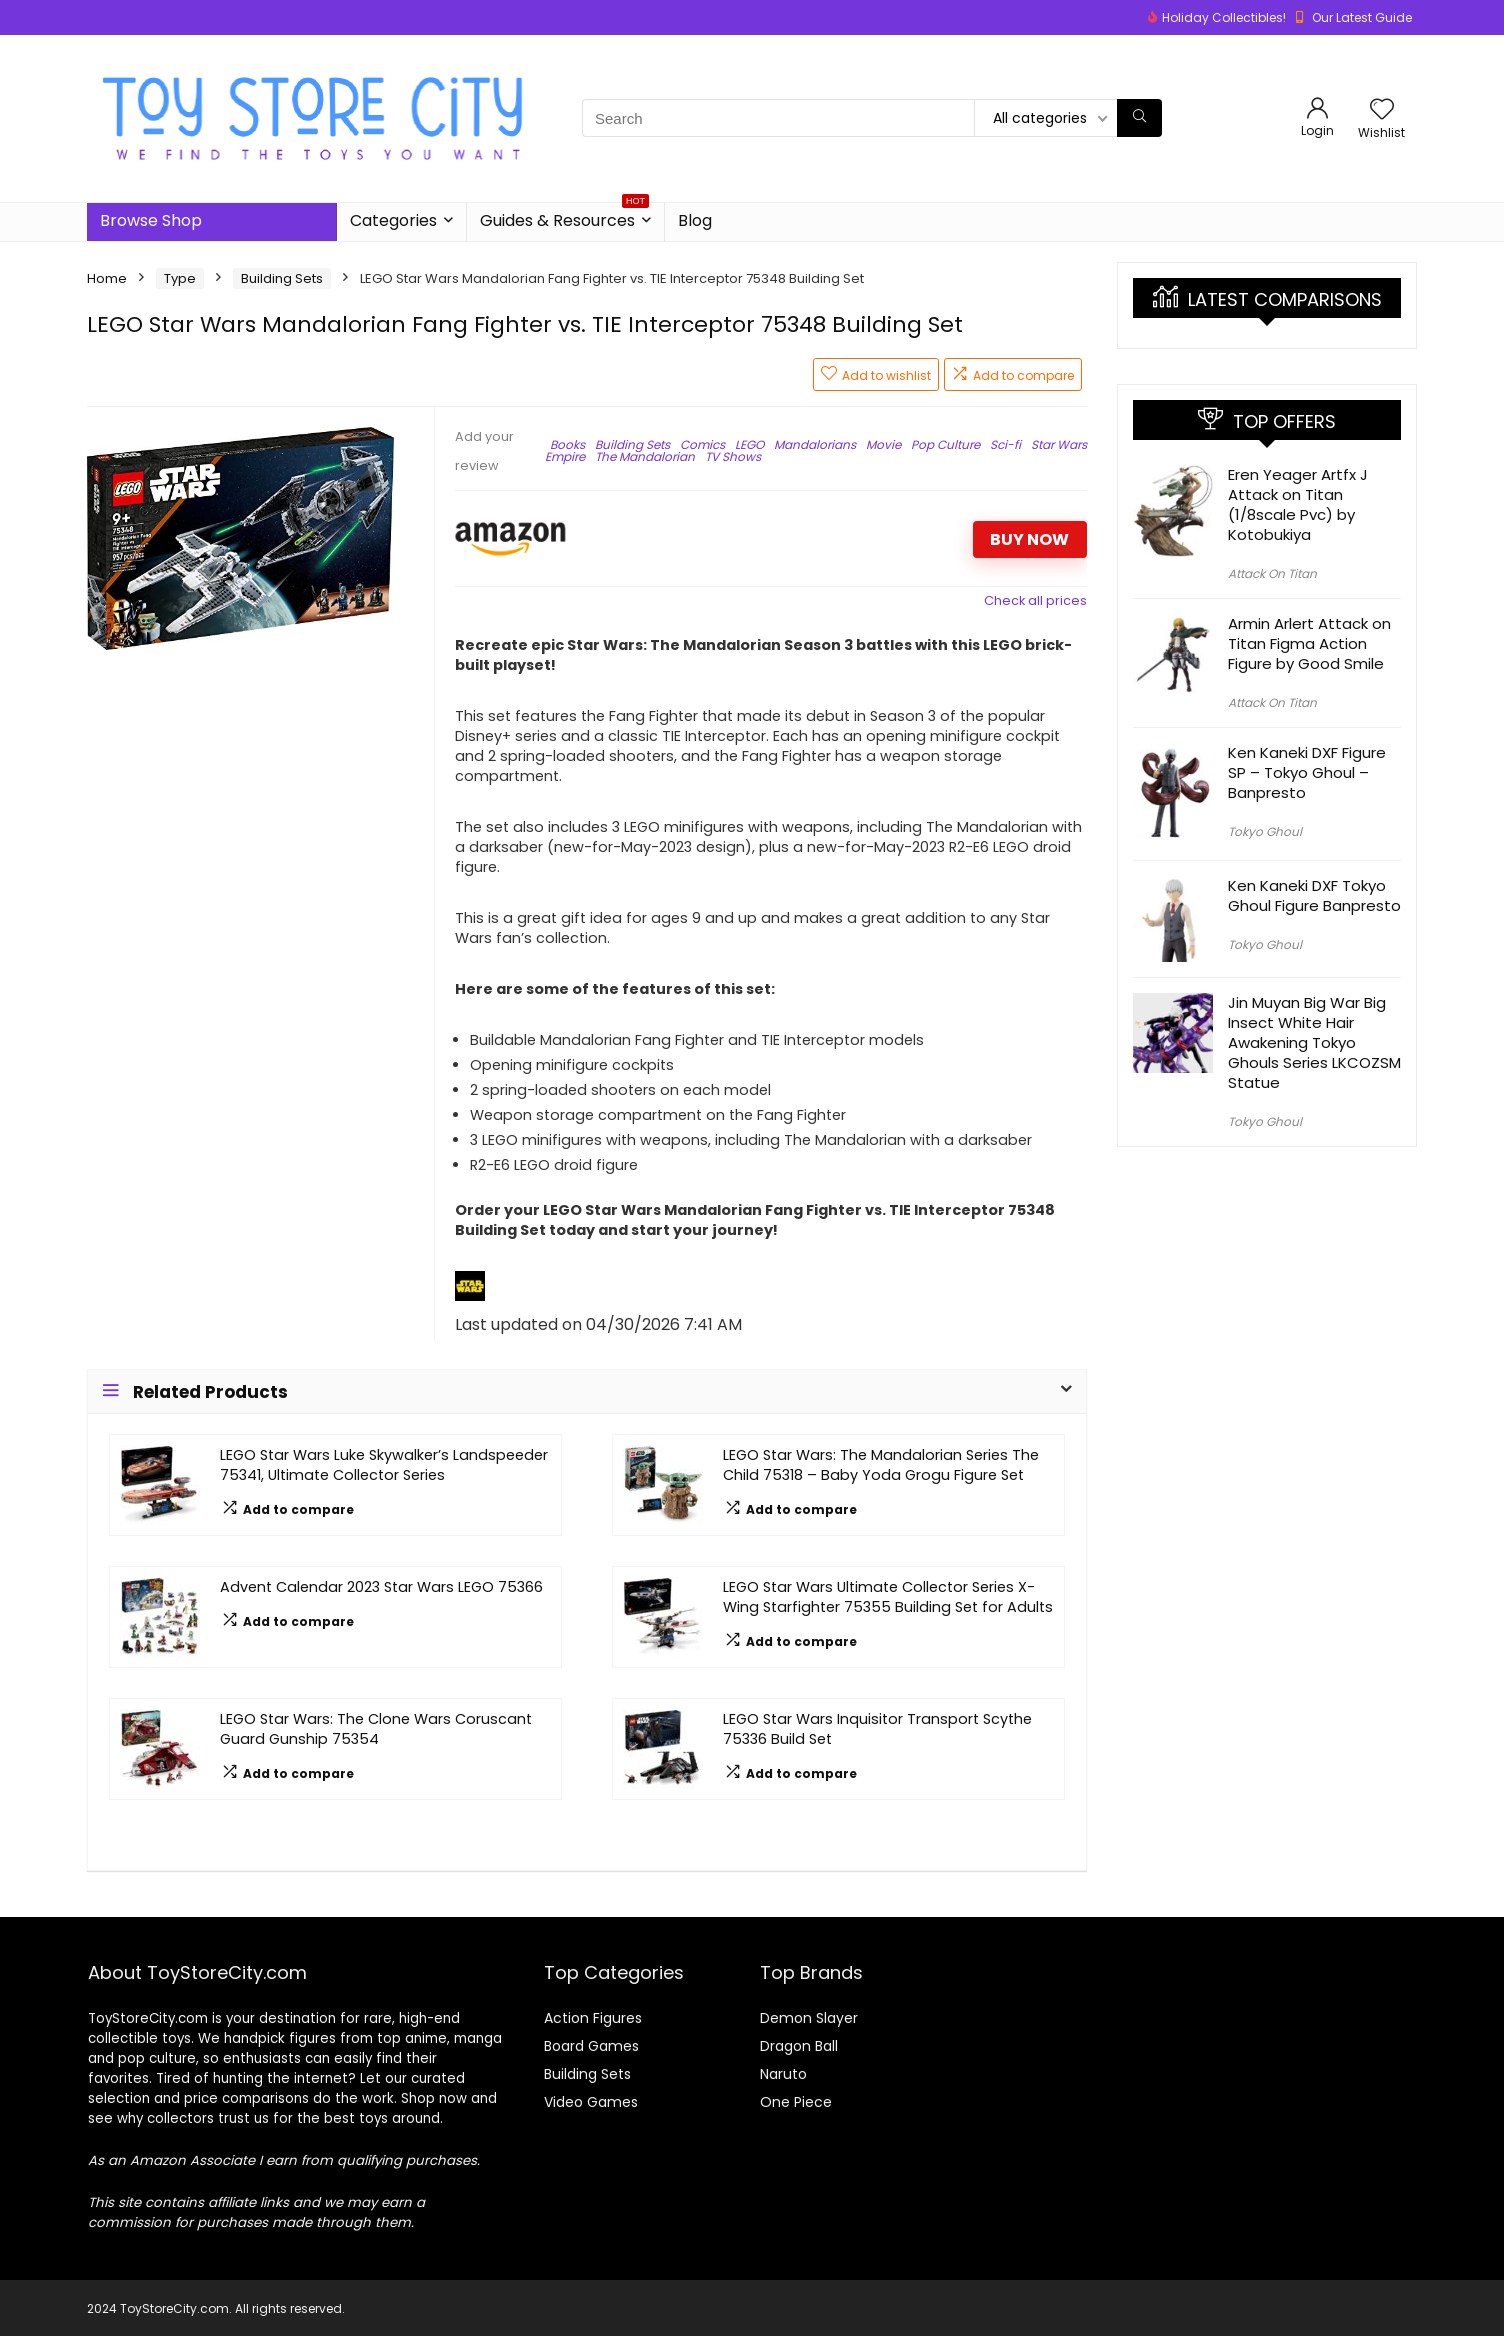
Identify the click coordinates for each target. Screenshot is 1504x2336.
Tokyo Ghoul (1265, 831)
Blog (695, 220)
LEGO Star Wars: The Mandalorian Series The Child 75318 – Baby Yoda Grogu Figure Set (881, 1465)
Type (180, 278)
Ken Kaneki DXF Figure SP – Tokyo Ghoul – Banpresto (1307, 772)
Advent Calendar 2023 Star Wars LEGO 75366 (381, 1587)
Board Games (591, 2046)
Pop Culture (945, 444)
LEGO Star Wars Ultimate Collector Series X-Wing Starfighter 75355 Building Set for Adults (888, 1597)
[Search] (1139, 118)
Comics (702, 444)
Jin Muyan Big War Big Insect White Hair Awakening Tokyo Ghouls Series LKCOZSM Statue (1314, 1042)
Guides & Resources (564, 217)
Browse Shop (151, 220)
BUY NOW (1029, 539)
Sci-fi (1005, 444)
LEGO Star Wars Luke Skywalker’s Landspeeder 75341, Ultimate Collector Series (384, 1465)
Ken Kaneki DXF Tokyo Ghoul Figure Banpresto (1314, 895)
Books (567, 444)
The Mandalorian (645, 456)
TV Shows (733, 456)
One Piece (796, 2102)
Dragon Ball (799, 2046)
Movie (883, 444)
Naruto (783, 2074)
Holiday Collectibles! (1224, 17)
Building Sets (282, 278)
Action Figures (593, 2018)
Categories (393, 220)
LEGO (749, 444)
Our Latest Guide (1362, 17)
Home (107, 278)
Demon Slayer (809, 2018)
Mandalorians (815, 444)
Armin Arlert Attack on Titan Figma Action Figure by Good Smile (1309, 643)
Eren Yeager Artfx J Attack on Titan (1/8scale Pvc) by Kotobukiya (1298, 504)
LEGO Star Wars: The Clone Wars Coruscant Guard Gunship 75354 (376, 1729)
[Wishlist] (1382, 110)
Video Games (591, 2102)
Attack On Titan (1272, 573)
